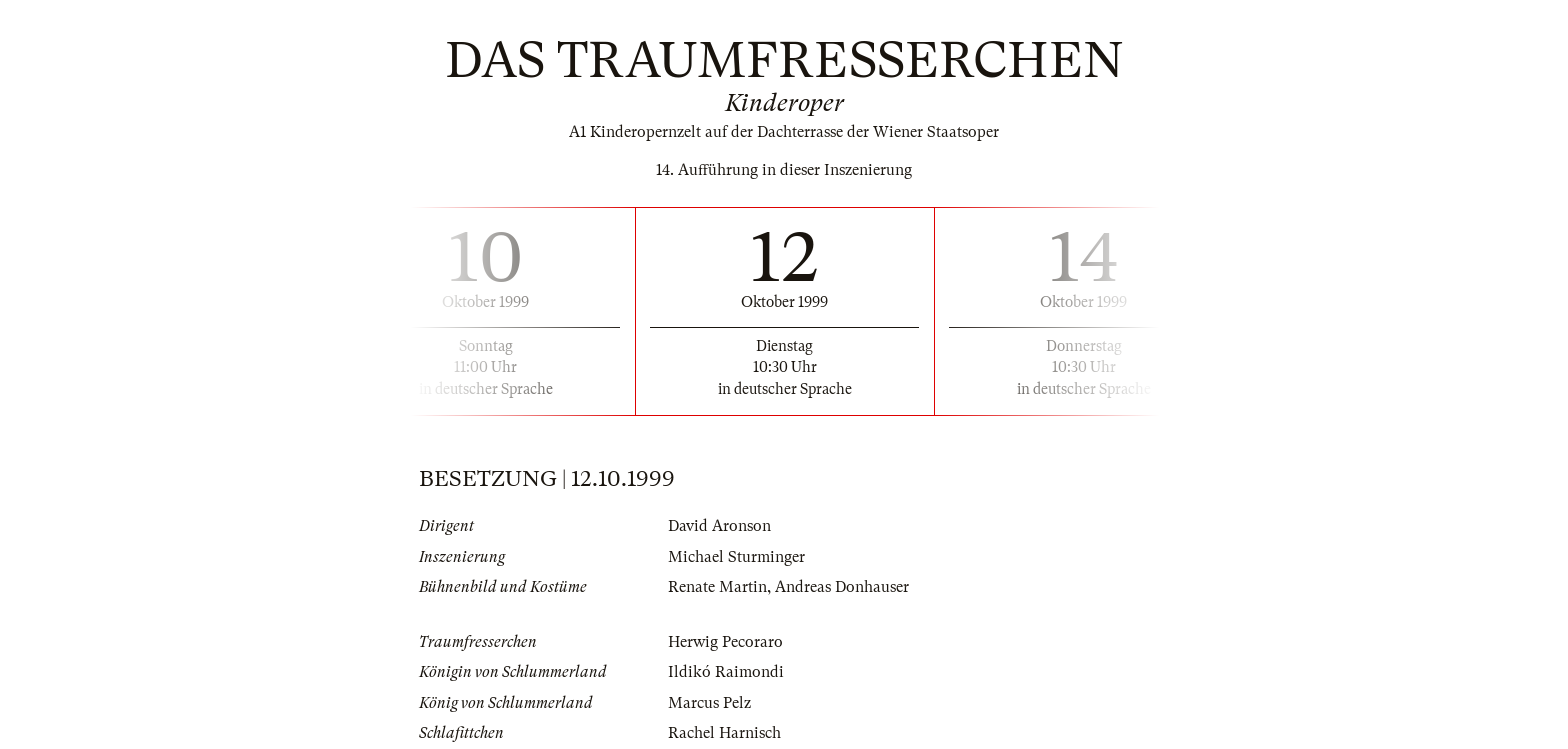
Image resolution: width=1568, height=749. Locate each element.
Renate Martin (717, 587)
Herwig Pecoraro (725, 642)
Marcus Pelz (709, 703)
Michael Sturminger (736, 557)
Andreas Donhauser (842, 587)
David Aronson (719, 526)
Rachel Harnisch (724, 733)
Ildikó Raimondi (726, 672)
